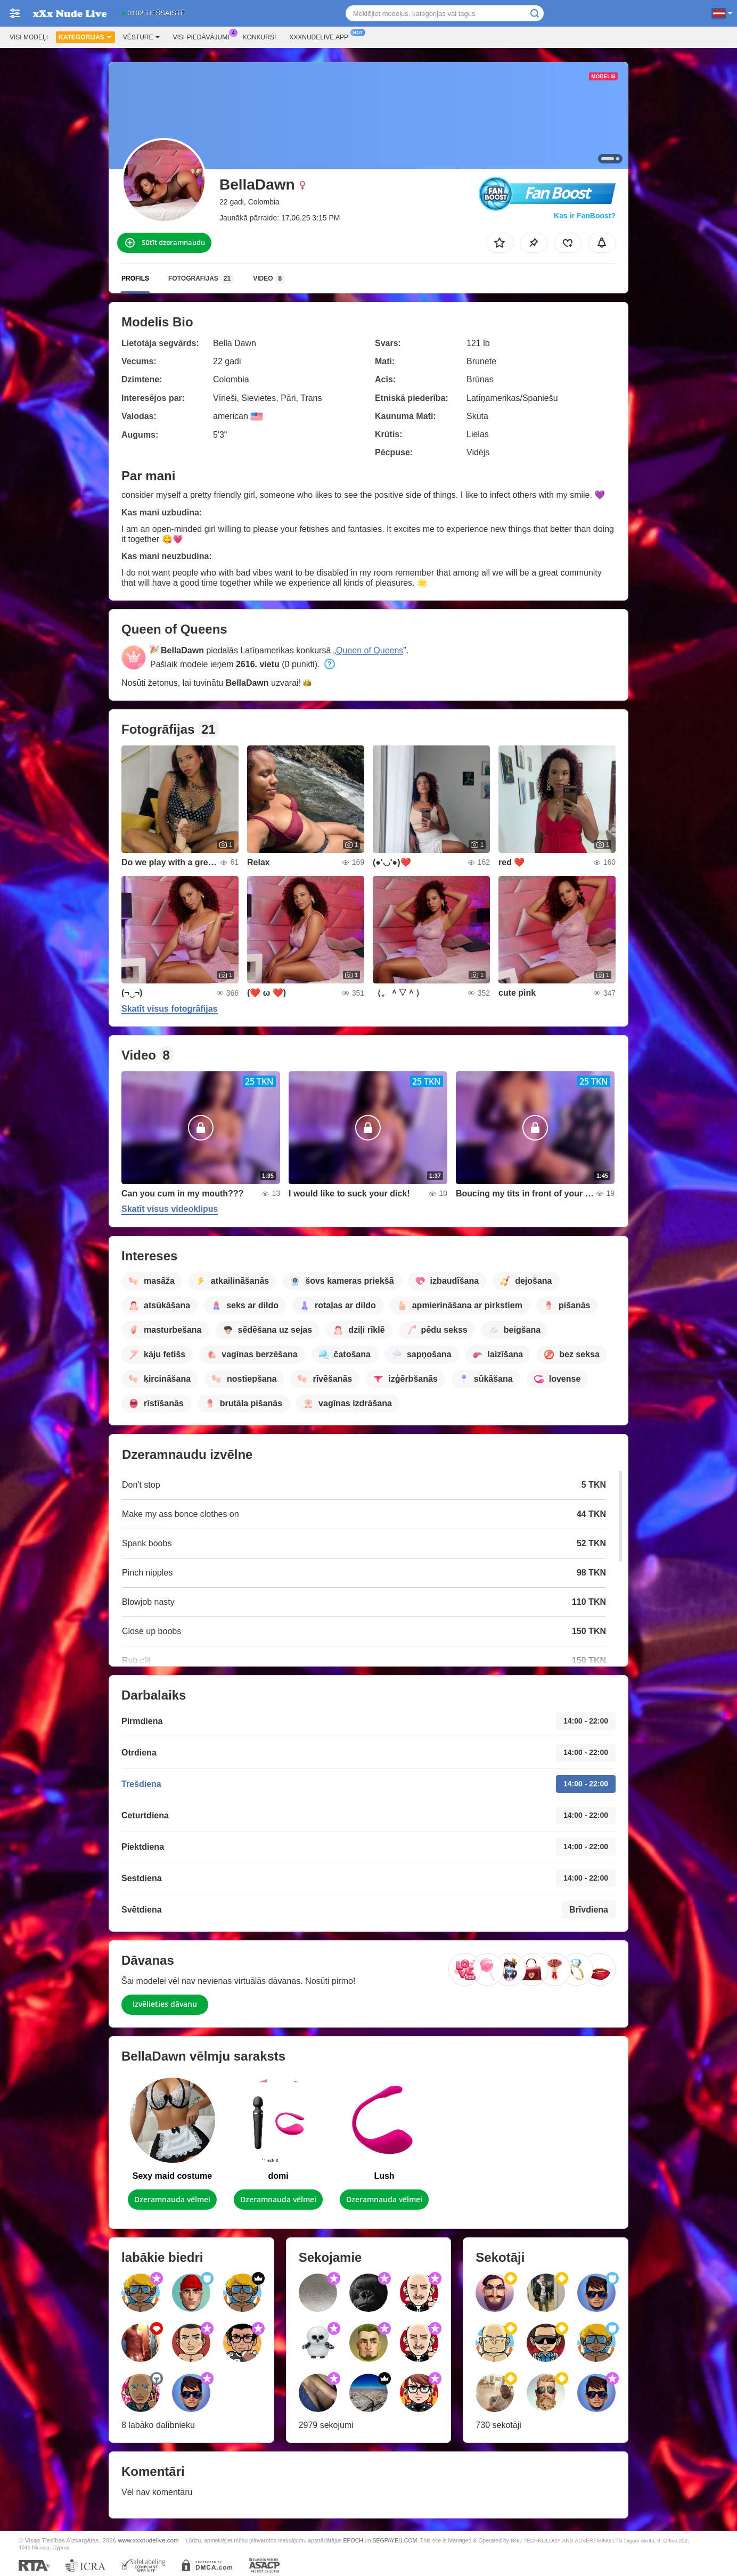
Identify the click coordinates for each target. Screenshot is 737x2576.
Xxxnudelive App (321, 36)
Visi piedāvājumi (204, 36)
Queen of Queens (369, 650)
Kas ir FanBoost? (585, 215)
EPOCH (353, 2540)
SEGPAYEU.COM (394, 2540)
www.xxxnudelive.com (148, 2540)
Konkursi (259, 37)
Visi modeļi (29, 37)
